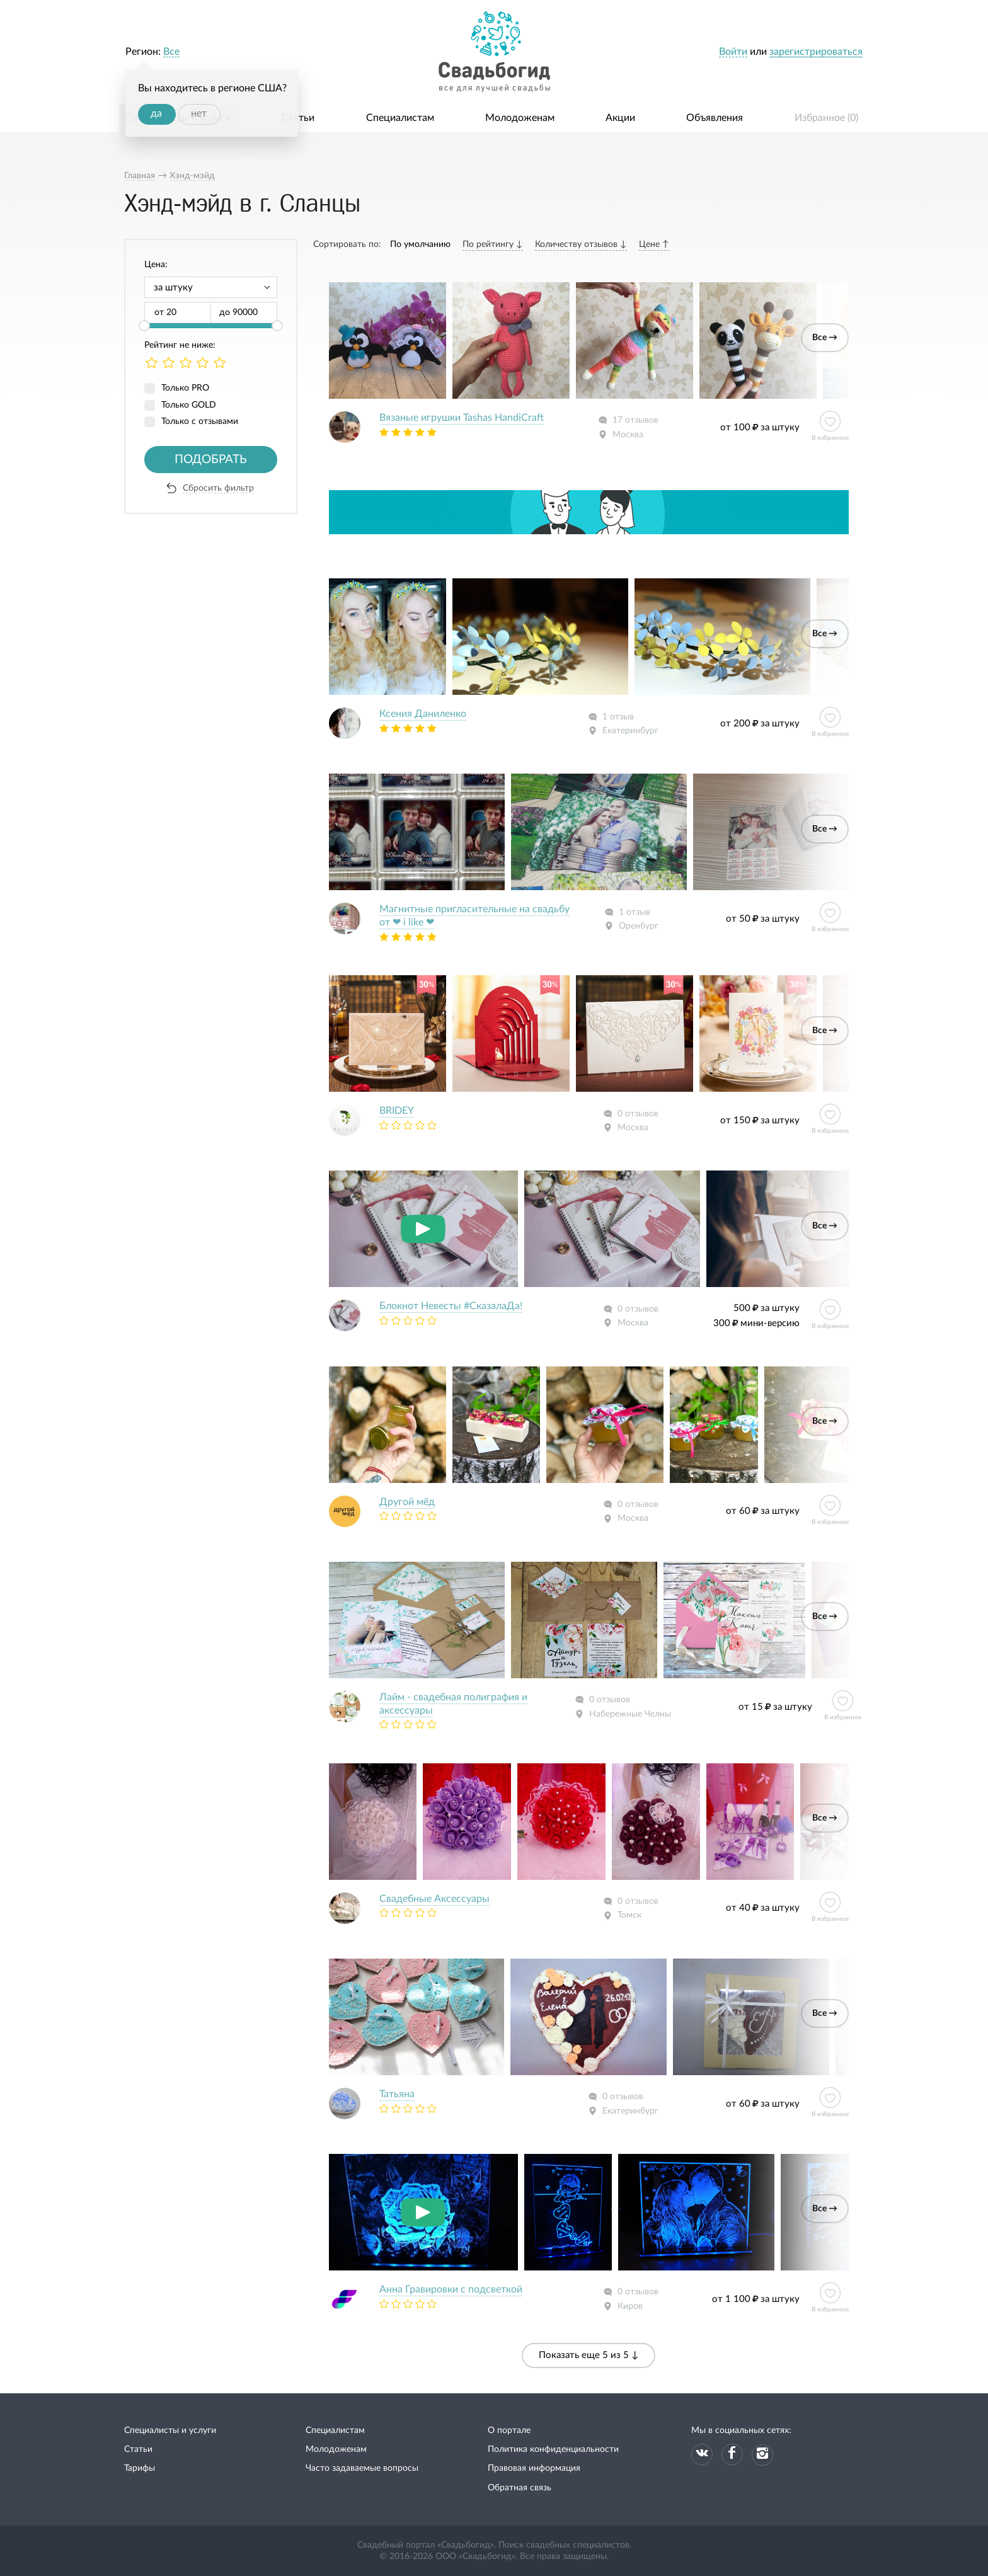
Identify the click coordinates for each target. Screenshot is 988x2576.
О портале (509, 2430)
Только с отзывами (199, 421)
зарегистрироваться (816, 52)
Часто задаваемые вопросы (362, 2468)
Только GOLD (188, 405)
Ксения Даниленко (422, 714)
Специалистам (400, 118)
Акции (620, 118)
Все (171, 52)
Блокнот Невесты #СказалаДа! (450, 1306)
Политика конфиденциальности (553, 2449)
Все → (824, 337)
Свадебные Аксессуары (434, 1899)
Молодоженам (519, 118)
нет (199, 113)
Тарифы (139, 2468)
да (156, 113)
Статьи (298, 118)
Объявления (714, 118)
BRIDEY (396, 1111)
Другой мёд (407, 1502)
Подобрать (211, 460)
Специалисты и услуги (170, 2430)
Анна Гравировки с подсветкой (450, 2289)
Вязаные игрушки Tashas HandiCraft (461, 418)
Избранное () (826, 118)
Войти (733, 52)
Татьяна (397, 2094)
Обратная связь (519, 2487)
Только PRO (185, 388)
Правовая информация (534, 2468)
